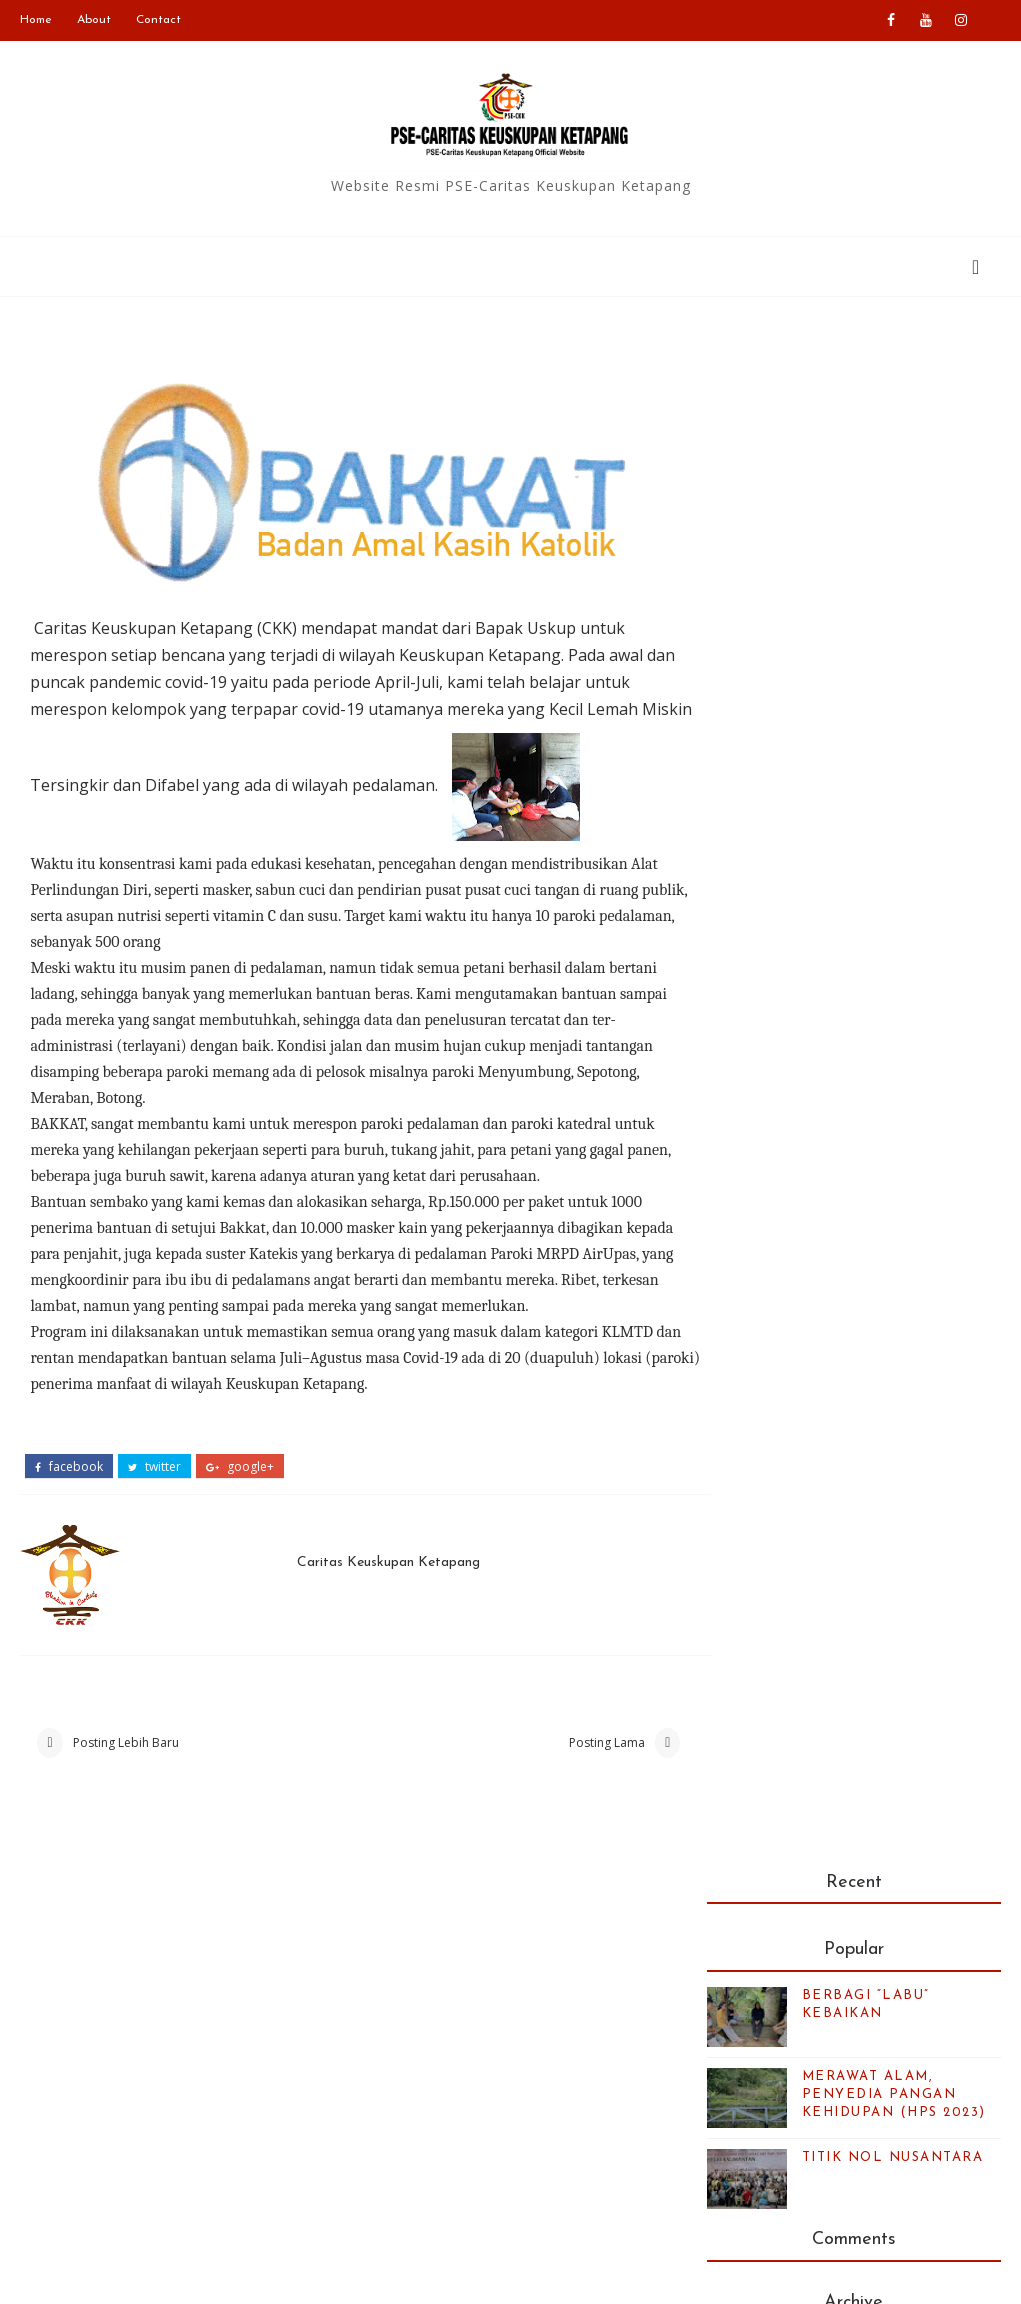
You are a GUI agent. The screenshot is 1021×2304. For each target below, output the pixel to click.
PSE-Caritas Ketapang (225, 2273)
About (94, 20)
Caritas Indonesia (435, 1987)
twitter (154, 1467)
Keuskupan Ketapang (447, 2016)
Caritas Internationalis (449, 2046)
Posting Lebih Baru (126, 1744)
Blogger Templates (561, 2273)
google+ (240, 1467)
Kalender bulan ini (809, 2138)
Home (36, 20)
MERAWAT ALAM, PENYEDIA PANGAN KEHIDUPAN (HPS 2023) (894, 559)
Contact (158, 20)
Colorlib (782, 2273)
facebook (69, 1467)
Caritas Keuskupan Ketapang (382, 1562)
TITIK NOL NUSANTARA (893, 622)
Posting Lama (583, 1744)
